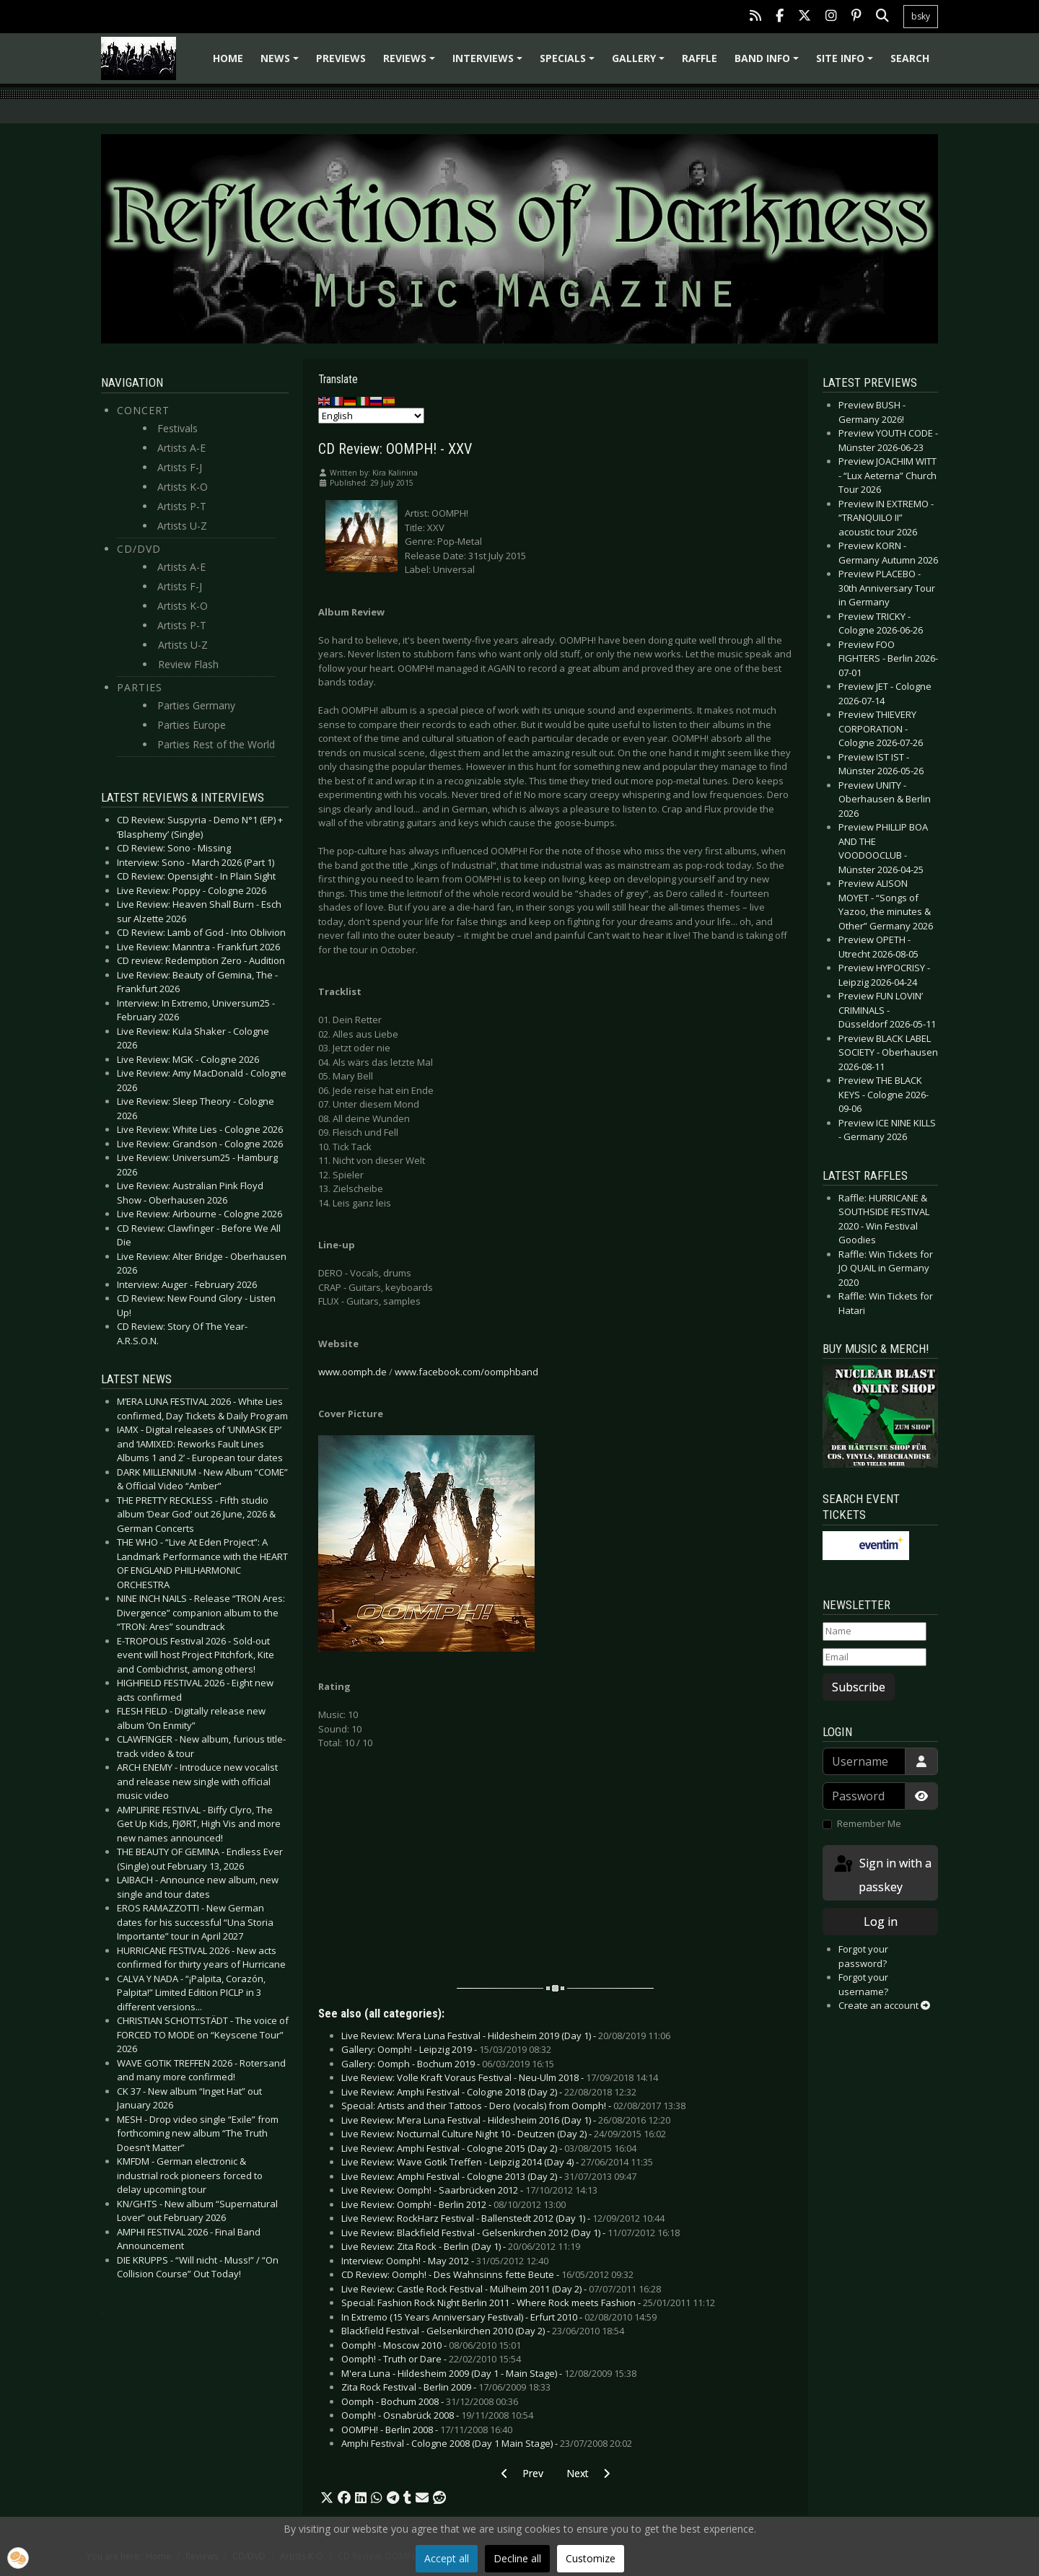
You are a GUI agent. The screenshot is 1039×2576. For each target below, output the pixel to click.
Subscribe (858, 1687)
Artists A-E (181, 448)
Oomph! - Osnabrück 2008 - (437, 2415)
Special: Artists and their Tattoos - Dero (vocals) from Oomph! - (513, 2105)
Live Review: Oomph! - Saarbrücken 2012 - (469, 2189)
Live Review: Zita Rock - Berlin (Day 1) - (460, 2246)
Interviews (489, 63)
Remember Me (869, 1823)
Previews (341, 58)
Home (228, 58)
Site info (846, 63)
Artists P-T (181, 506)
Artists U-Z (182, 526)
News (281, 63)
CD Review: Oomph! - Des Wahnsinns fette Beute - (487, 2274)
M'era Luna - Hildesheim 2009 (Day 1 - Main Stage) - (488, 2373)
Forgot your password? (863, 1956)
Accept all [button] (446, 2558)
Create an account (884, 2005)
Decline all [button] (517, 2558)
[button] (326, 2498)
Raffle (699, 58)
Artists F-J (179, 467)
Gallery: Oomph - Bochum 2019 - (447, 2063)
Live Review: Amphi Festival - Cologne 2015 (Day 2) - (488, 2148)
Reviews (411, 63)
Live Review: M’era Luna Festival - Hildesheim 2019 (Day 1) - (505, 2035)
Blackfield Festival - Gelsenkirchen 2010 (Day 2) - (482, 2330)
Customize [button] (590, 2558)
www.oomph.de (352, 1371)
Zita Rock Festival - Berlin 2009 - (446, 2386)
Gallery (640, 63)
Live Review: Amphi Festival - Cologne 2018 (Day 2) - (488, 2091)
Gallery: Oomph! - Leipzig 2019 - (446, 2049)
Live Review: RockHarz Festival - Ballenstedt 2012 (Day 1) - (503, 2218)
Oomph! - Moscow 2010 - (431, 2345)
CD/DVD (139, 549)
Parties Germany (196, 705)
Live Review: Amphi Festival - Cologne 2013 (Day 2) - (488, 2176)
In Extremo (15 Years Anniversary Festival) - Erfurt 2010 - (499, 2316)
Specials (569, 63)
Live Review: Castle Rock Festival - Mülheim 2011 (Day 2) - (501, 2288)
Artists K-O (182, 487)
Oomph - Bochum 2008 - (429, 2401)
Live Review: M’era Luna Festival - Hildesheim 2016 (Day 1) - (505, 2119)
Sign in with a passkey (881, 1874)
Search (909, 58)
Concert (143, 410)
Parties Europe (191, 725)
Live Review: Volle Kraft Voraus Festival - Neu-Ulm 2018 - (499, 2077)
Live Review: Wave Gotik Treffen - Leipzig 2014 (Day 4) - (497, 2161)
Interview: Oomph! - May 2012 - (444, 2260)
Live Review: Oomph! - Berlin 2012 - (453, 2204)
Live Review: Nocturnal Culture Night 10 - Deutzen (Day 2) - (503, 2133)
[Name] (874, 1631)
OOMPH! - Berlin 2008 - (426, 2429)
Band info (769, 63)
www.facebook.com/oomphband (466, 1371)
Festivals (177, 428)
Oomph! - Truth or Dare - (431, 2358)
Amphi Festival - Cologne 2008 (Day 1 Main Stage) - (486, 2443)
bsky (920, 16)
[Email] (874, 1657)
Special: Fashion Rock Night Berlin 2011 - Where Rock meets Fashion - (528, 2302)
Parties (139, 687)
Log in (881, 1921)
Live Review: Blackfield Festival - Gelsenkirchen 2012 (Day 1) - (510, 2232)
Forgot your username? (863, 1984)
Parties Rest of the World (216, 744)
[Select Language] (371, 416)
